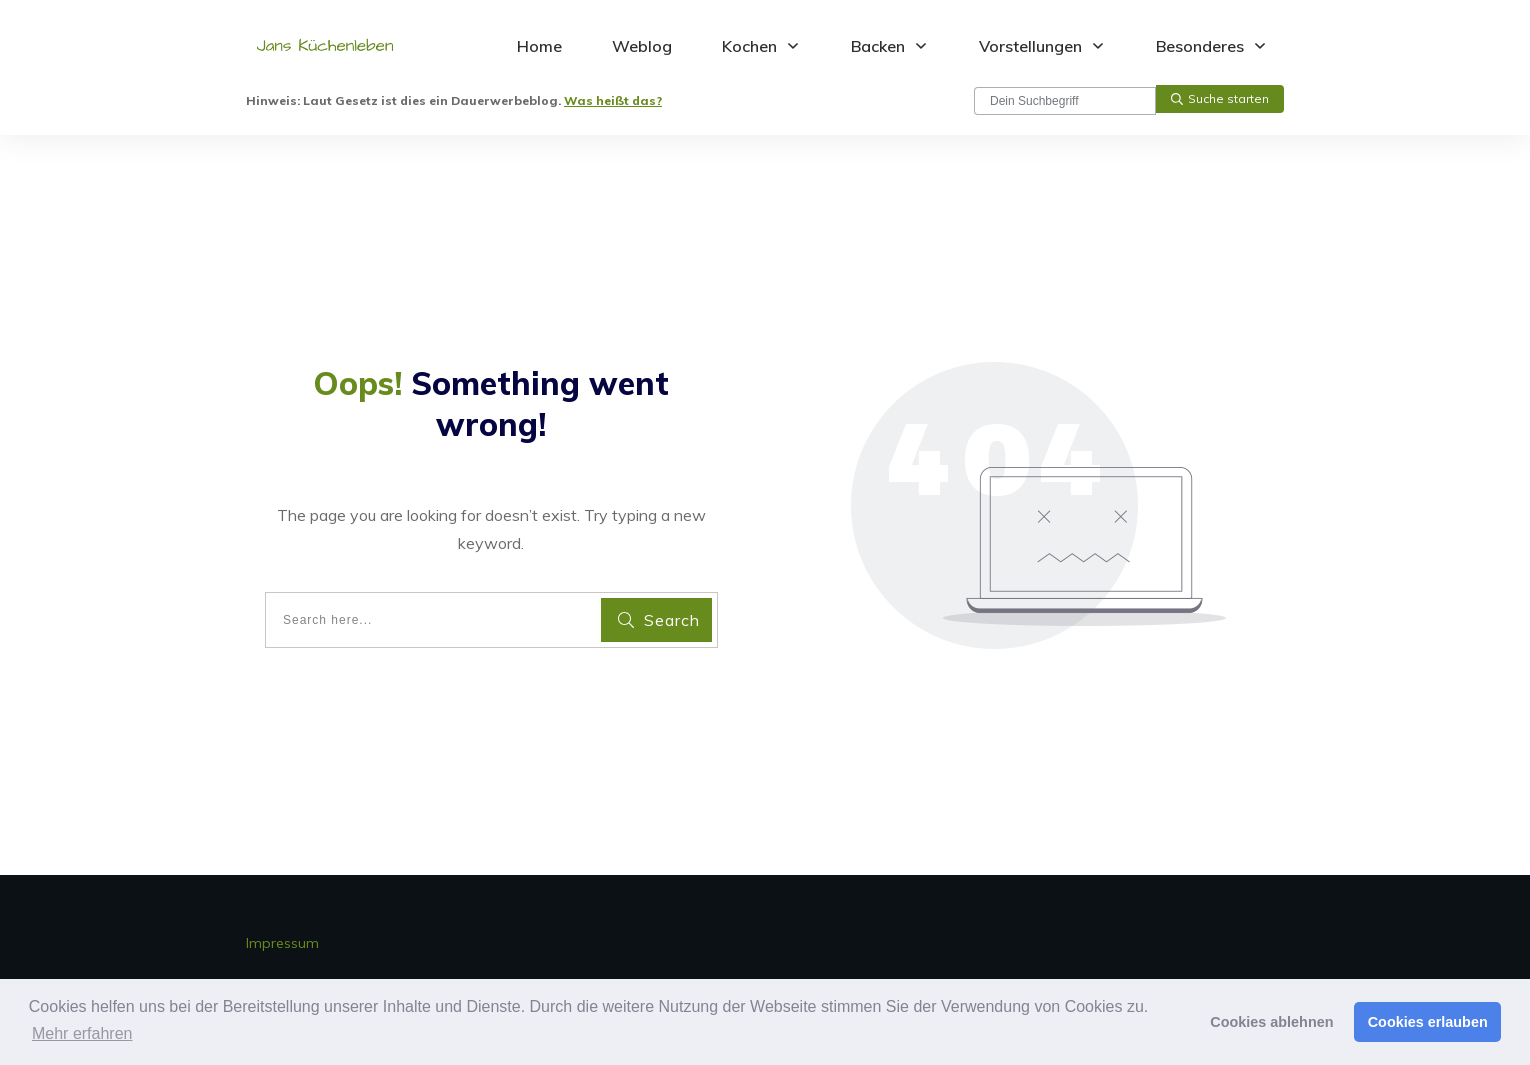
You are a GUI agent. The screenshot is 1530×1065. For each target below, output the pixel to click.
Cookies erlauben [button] (1428, 1022)
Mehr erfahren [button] (82, 1033)
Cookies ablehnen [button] (1271, 1022)
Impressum (282, 943)
